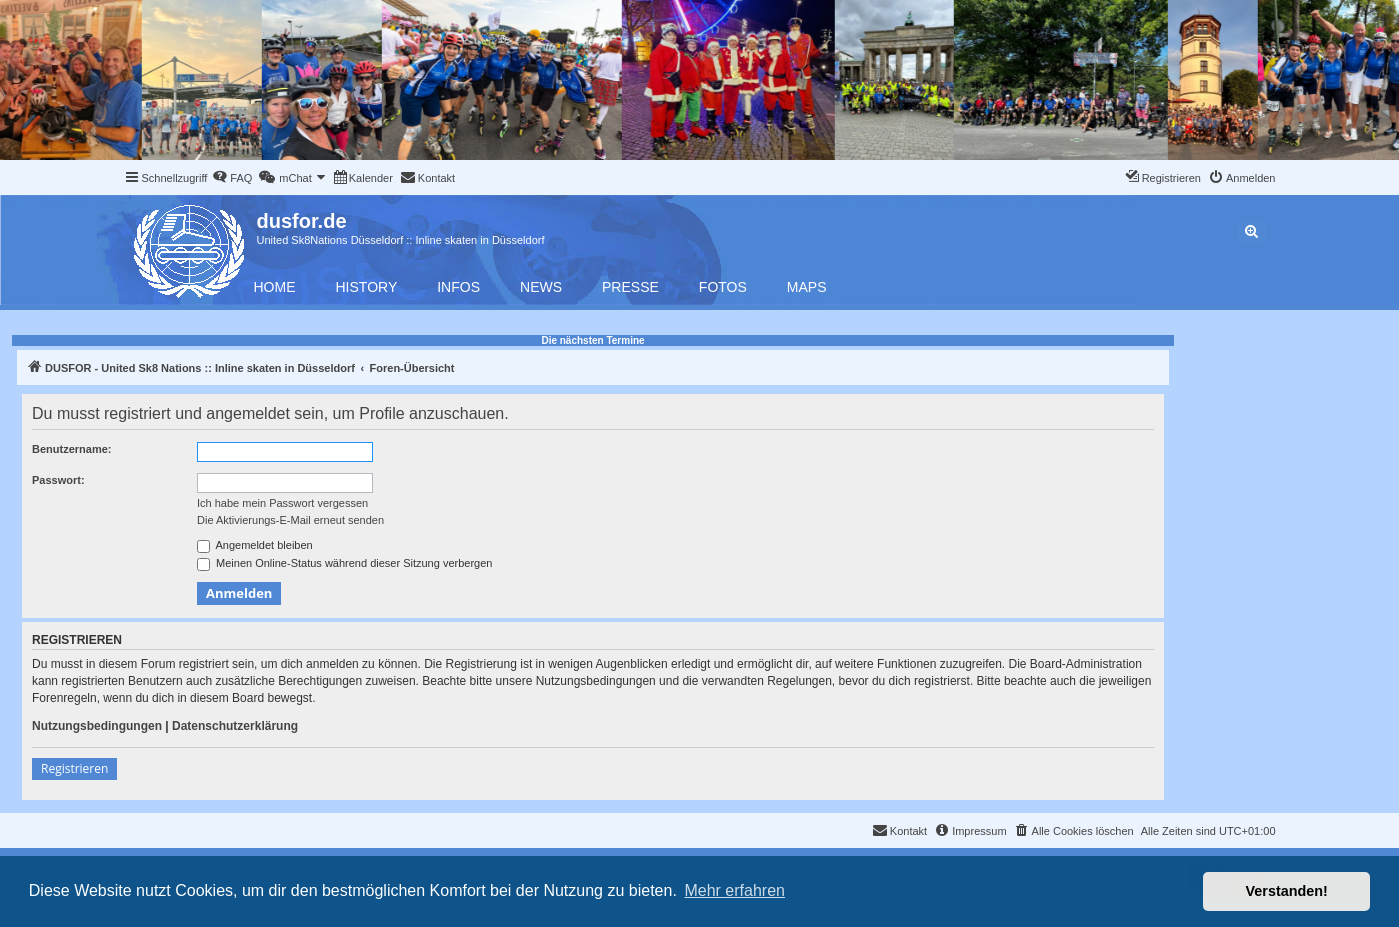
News (541, 287)
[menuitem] (232, 178)
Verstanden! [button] (1287, 891)
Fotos (723, 287)
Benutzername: (71, 449)
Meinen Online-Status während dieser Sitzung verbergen (344, 564)
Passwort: (58, 480)
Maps (807, 287)
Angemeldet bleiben (255, 546)
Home (275, 287)
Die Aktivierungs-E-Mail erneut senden (290, 520)
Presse (630, 287)
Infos (458, 287)
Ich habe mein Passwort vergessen (282, 503)
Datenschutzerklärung (235, 726)
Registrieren (74, 768)
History (367, 287)
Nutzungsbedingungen (97, 726)
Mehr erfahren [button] (734, 890)
